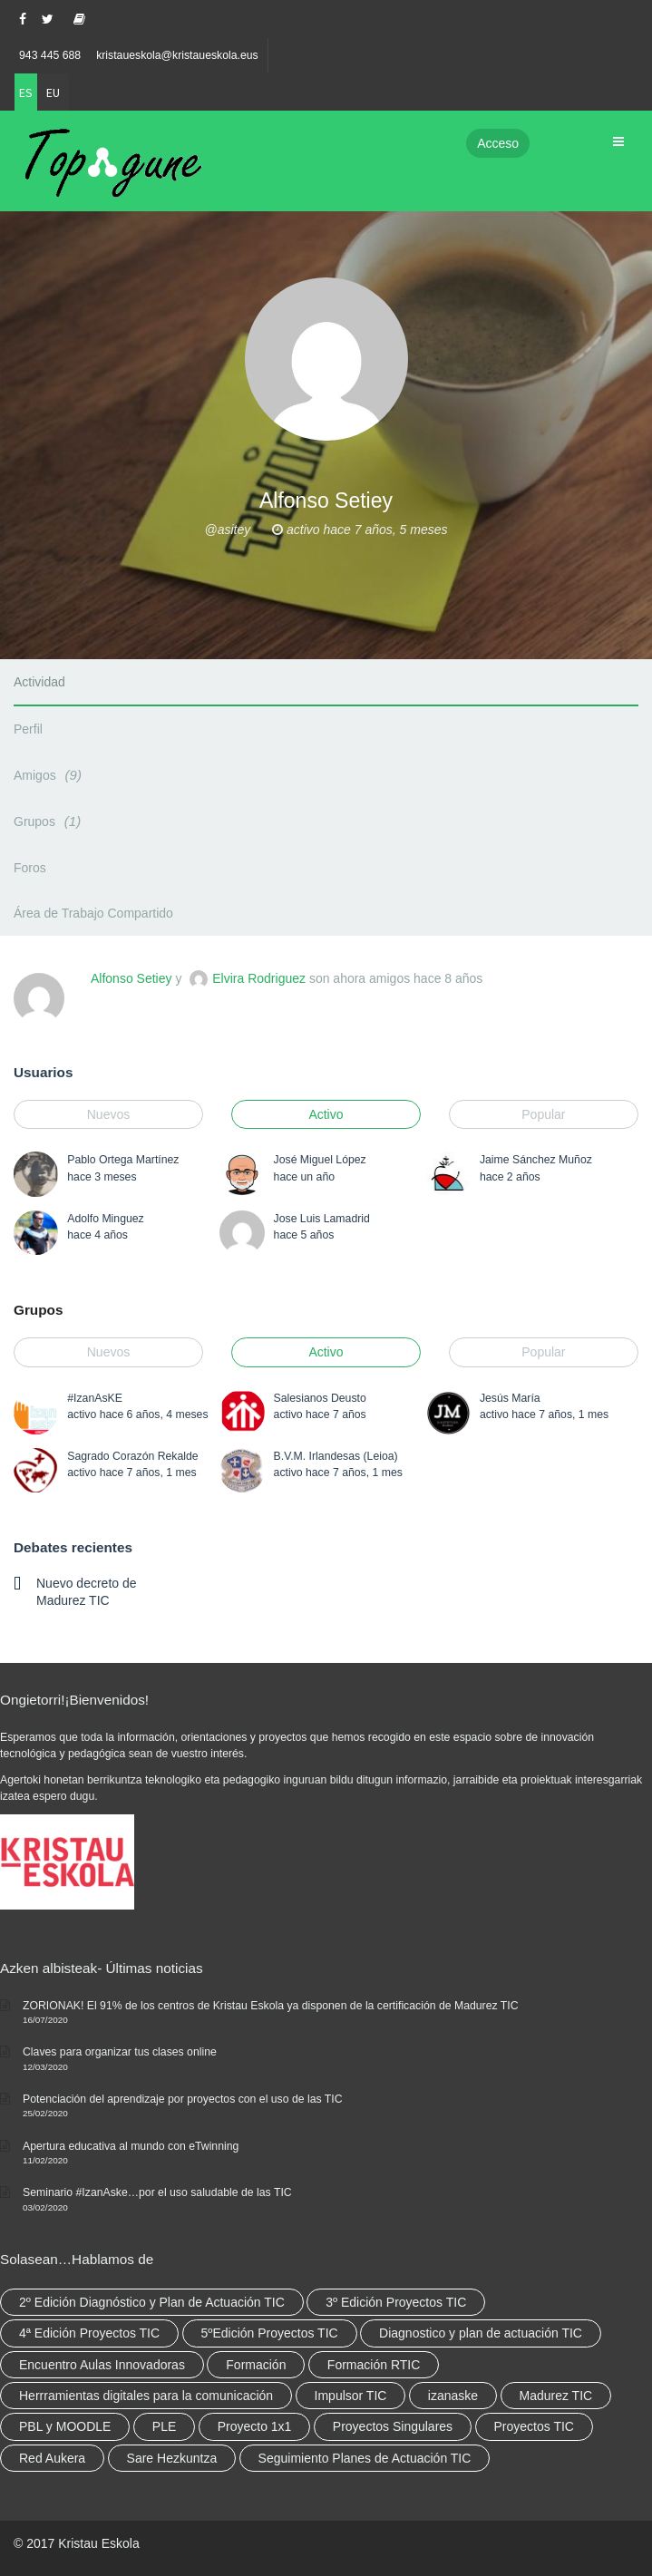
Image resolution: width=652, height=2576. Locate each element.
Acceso (498, 143)
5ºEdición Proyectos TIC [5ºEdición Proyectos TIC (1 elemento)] (269, 2333)
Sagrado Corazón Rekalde (132, 1456)
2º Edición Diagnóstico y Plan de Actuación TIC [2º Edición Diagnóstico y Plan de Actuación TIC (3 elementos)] (152, 2302)
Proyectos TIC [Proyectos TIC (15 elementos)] (534, 2426)
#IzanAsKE (94, 1398)
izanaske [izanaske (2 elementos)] (453, 2395)
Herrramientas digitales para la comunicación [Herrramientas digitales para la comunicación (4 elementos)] (146, 2395)
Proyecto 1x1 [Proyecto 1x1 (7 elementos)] (255, 2426)
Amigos (50, 774)
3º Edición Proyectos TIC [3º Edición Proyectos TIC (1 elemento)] (396, 2302)
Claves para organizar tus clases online (120, 2052)
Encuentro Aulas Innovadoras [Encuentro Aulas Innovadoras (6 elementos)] (102, 2364)
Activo (325, 1114)
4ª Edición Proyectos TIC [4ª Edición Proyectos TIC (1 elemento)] (89, 2333)
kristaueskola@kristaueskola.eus (177, 55)
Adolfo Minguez (105, 1218)
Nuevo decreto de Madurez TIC (86, 1591)
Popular (543, 1114)
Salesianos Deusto (320, 1398)
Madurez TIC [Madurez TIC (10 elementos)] (556, 2395)
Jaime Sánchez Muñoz (536, 1159)
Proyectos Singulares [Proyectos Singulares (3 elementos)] (393, 2426)
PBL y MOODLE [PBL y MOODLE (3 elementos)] (65, 2426)
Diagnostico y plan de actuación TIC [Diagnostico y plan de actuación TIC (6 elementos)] (480, 2333)
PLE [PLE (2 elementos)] (164, 2426)
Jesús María (510, 1398)
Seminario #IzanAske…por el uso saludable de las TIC (157, 2192)
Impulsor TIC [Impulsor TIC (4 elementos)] (351, 2395)
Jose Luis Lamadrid (322, 1218)
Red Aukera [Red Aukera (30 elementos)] (52, 2458)
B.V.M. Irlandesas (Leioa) (336, 1456)
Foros (30, 867)
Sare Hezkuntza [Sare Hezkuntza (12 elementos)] (172, 2458)
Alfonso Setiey (131, 978)
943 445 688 (50, 55)
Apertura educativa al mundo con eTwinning (130, 2146)
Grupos (50, 821)
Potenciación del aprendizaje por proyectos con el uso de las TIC (183, 2099)
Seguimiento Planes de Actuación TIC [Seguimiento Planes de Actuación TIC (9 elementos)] (365, 2458)
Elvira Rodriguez (259, 978)
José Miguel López (320, 1159)
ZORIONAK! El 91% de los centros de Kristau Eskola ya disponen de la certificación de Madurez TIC (271, 2005)
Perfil (28, 729)
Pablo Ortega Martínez (123, 1159)
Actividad (39, 682)
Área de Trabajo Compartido (93, 913)
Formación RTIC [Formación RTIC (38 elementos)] (373, 2364)
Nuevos (108, 1114)
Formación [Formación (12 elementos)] (256, 2364)
